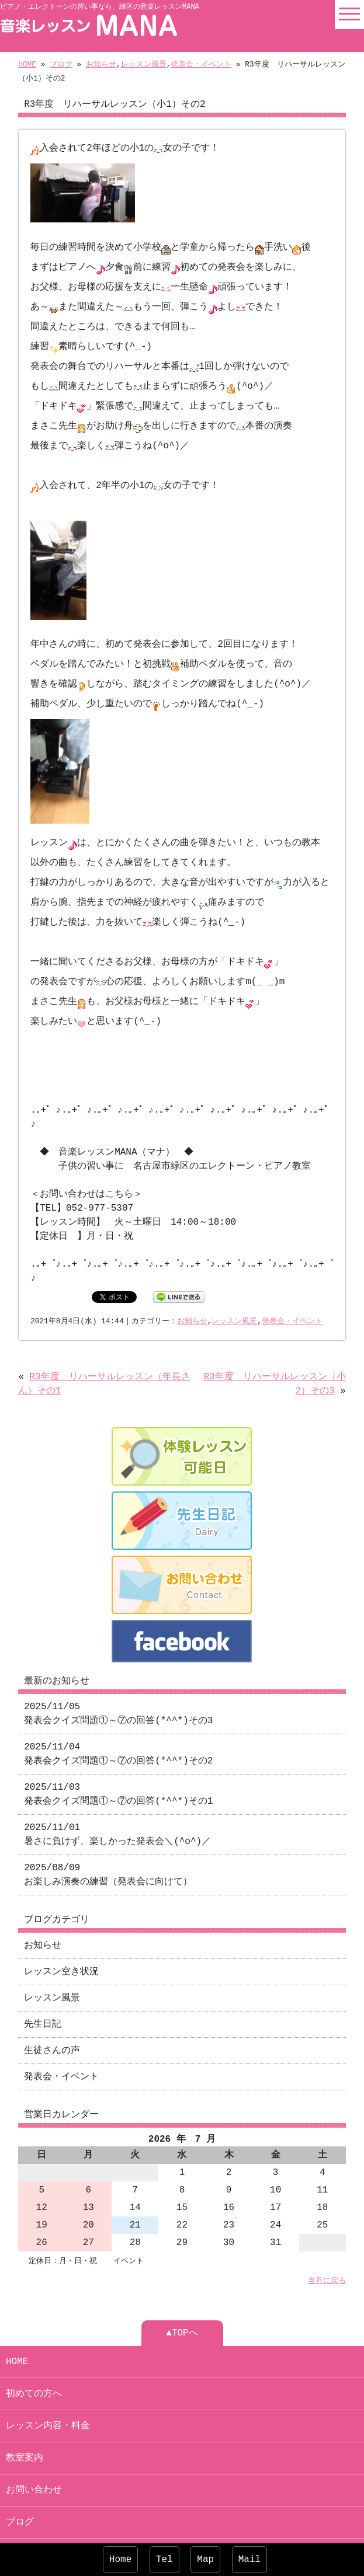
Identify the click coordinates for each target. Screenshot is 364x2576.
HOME (27, 65)
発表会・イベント (201, 65)
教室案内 (24, 2428)
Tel (164, 2559)
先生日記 (42, 1995)
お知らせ (101, 65)
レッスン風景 (144, 65)
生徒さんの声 (52, 2021)
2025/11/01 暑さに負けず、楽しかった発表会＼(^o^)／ (117, 1805)
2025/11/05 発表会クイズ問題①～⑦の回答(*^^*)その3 (118, 1684)
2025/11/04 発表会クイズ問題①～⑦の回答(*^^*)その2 (118, 1724)
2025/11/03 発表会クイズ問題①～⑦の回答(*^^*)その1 (118, 1765)
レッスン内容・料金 (48, 2396)
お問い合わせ (34, 2461)
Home (120, 2559)
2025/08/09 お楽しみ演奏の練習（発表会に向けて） (108, 1845)
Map (205, 2559)
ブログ (61, 65)
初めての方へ (34, 2364)
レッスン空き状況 (61, 1942)
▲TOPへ (181, 2304)
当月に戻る (327, 2252)
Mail (249, 2559)
